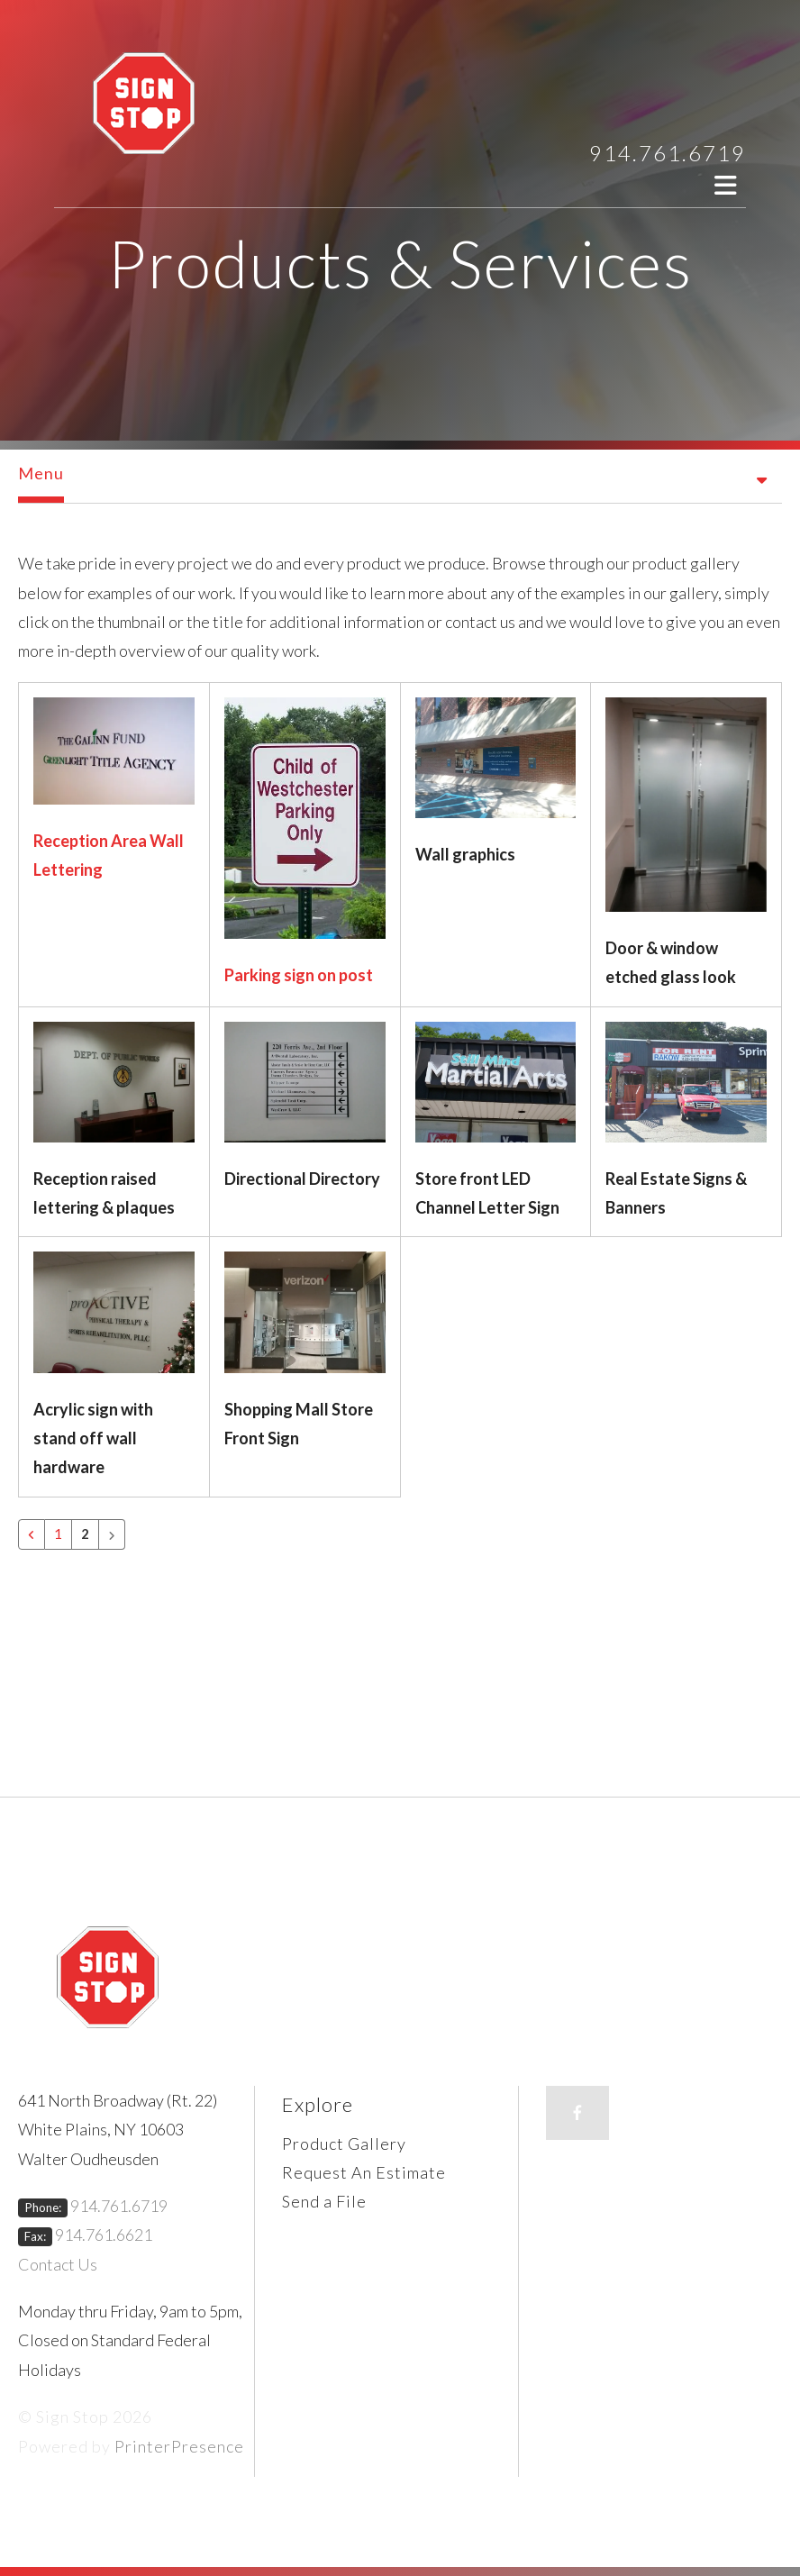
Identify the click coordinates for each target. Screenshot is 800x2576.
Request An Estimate (364, 2172)
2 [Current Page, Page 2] (85, 1534)
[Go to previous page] (31, 1534)
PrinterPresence (179, 2446)
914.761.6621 (103, 2234)
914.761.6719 (667, 153)
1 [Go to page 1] (58, 1534)
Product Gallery (344, 2143)
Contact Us (57, 2264)
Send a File (324, 2201)
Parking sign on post (298, 975)
